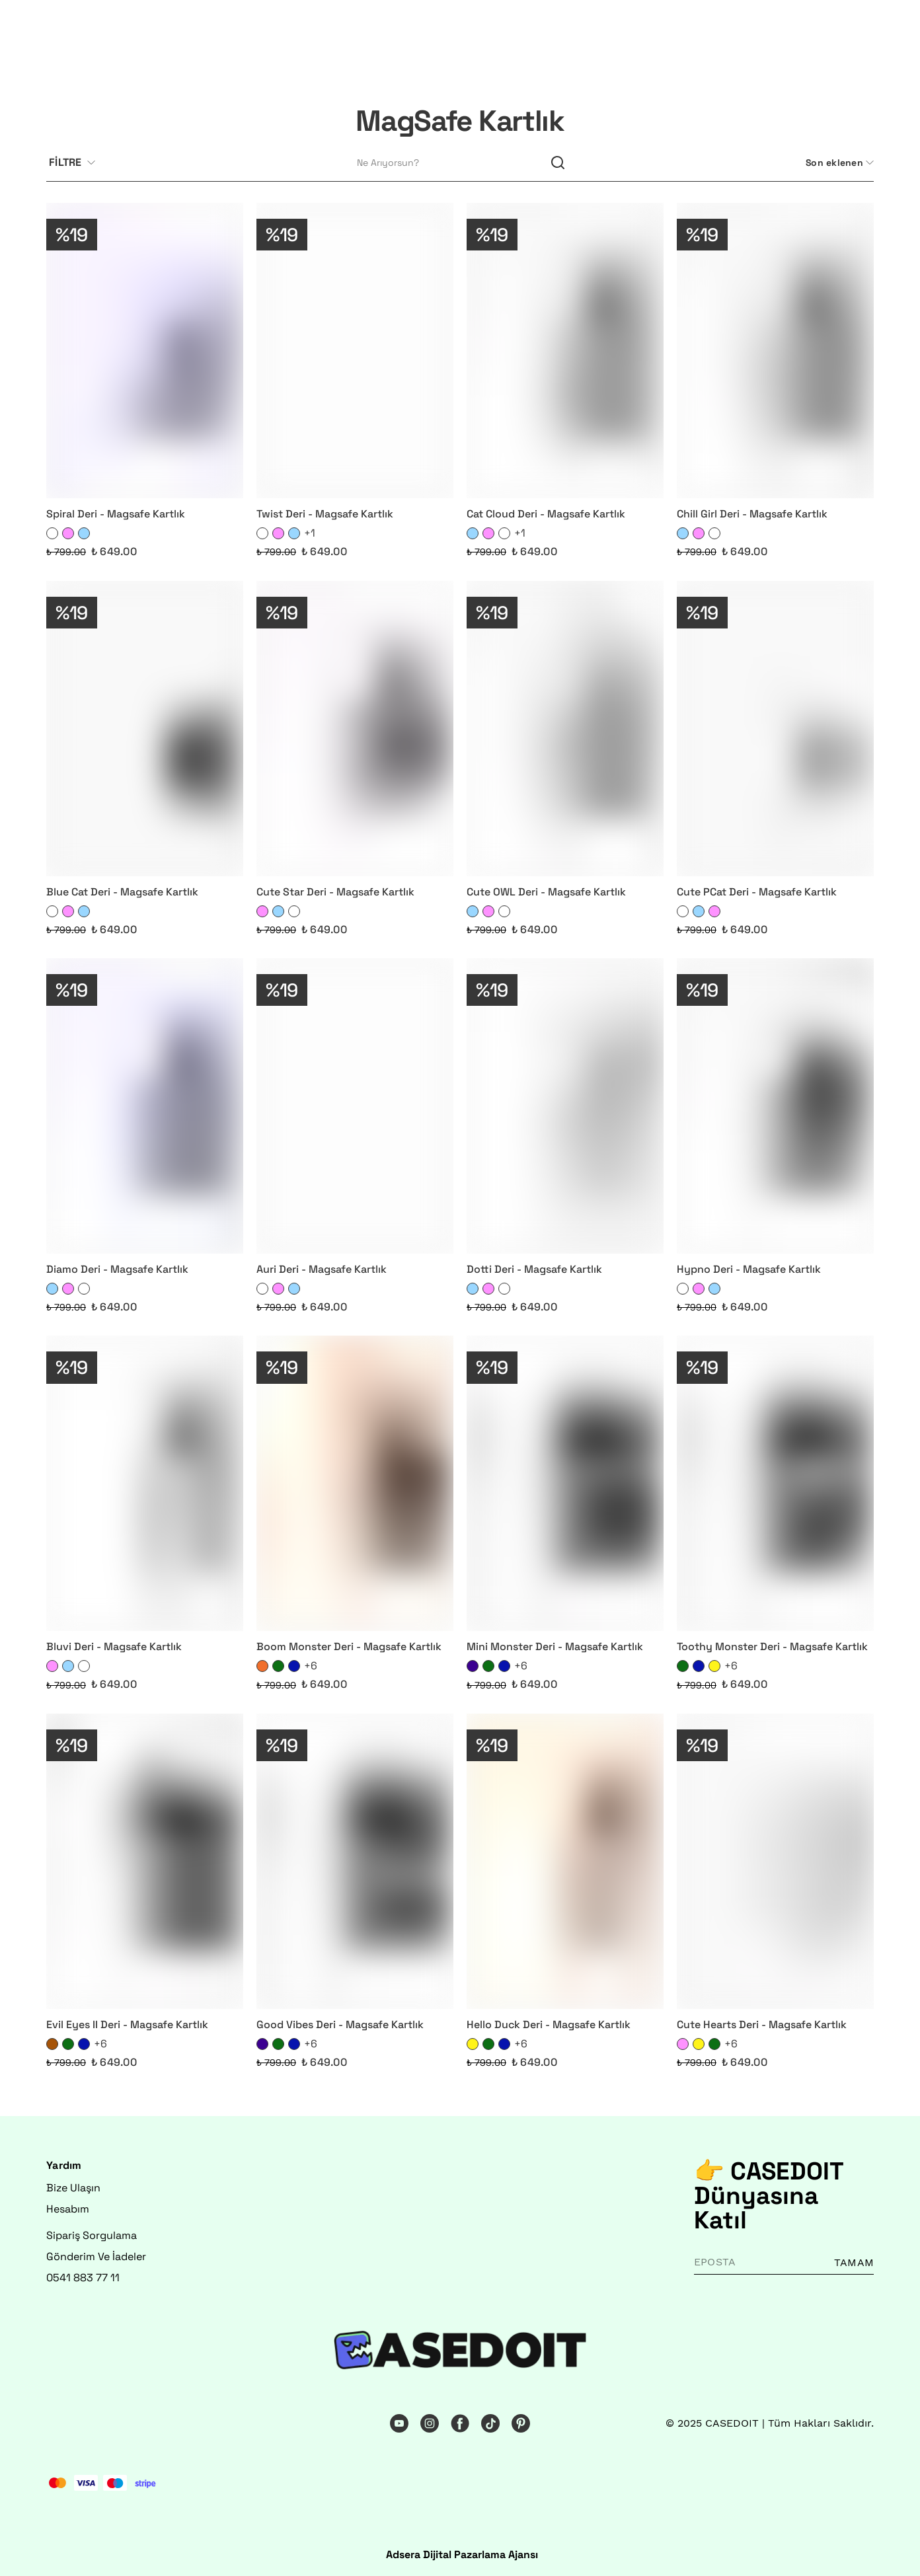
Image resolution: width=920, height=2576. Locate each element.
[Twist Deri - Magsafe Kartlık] (354, 350)
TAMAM (854, 2262)
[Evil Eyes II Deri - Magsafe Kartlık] (144, 1861)
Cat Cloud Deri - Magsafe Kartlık (546, 514)
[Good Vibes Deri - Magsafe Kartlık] (354, 1861)
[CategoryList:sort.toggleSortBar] (838, 162)
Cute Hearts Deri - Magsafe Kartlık (762, 2024)
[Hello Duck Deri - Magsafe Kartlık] (565, 1861)
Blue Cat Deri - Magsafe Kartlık (122, 892)
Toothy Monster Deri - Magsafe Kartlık (772, 1646)
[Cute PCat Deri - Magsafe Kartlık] (775, 728)
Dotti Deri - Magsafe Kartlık (534, 1269)
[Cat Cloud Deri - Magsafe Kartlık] (565, 350)
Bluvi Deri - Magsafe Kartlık (114, 1646)
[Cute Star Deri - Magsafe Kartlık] (354, 728)
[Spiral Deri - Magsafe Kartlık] (144, 350)
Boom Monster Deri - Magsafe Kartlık (348, 1646)
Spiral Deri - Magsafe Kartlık (115, 514)
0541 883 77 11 (83, 2278)
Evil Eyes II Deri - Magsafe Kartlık (127, 2024)
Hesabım (67, 2209)
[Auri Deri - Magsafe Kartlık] (354, 1106)
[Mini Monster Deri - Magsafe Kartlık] (565, 1483)
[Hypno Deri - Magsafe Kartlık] (775, 1106)
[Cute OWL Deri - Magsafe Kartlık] (565, 728)
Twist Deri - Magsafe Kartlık (324, 514)
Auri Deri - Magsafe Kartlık (321, 1269)
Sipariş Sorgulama (91, 2235)
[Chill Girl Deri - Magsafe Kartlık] (775, 350)
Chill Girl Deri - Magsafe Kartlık (752, 514)
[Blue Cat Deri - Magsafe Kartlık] (144, 728)
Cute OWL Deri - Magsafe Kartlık (546, 892)
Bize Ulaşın (73, 2188)
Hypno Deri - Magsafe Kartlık (749, 1269)
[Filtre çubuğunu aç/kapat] (77, 163)
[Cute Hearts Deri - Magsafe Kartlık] (775, 1861)
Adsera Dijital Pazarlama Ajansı (462, 2554)
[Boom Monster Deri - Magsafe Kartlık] (354, 1483)
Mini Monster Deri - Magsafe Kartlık (555, 1646)
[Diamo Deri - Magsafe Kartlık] (144, 1106)
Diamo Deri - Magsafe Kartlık (117, 1269)
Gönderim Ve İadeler (96, 2256)
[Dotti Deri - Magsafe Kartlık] (565, 1106)
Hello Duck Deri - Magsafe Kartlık (549, 2024)
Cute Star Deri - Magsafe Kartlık (335, 892)
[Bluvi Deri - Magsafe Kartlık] (144, 1483)
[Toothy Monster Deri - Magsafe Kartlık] (775, 1483)
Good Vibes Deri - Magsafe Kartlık (340, 2024)
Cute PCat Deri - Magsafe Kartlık (757, 892)
